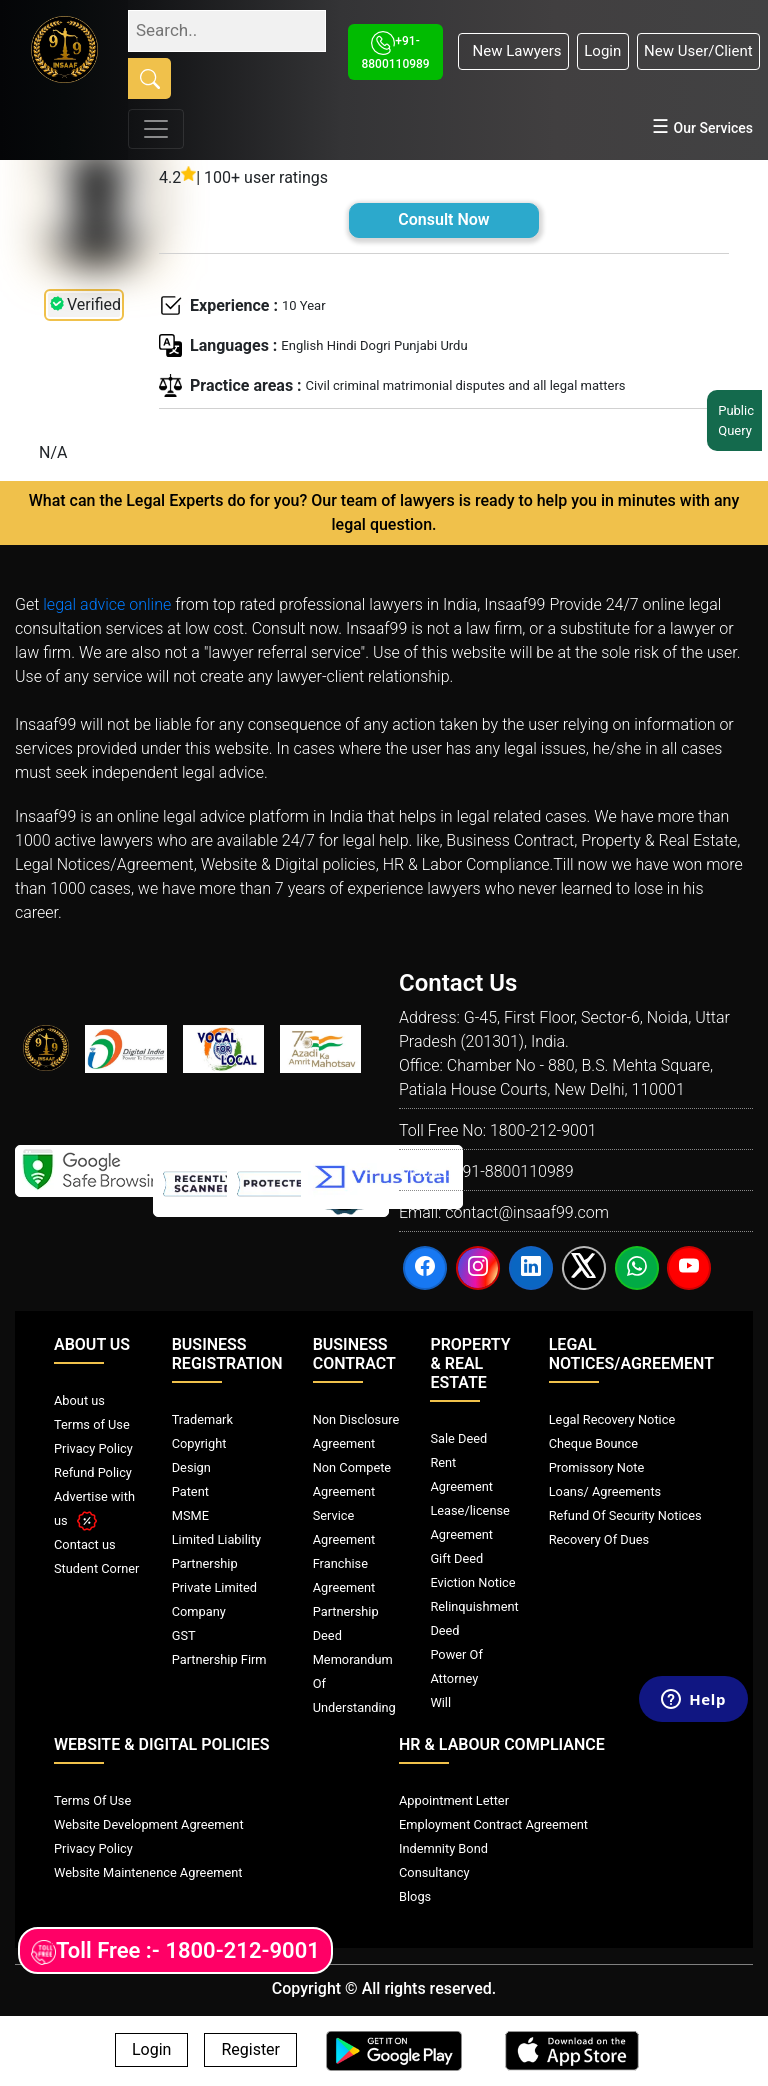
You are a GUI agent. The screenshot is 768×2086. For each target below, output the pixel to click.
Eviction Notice (472, 1582)
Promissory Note (597, 1467)
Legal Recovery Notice (612, 1419)
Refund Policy (93, 1472)
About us (79, 1400)
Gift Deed (456, 1558)
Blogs (415, 1896)
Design (191, 1467)
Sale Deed (458, 1438)
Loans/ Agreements (605, 1491)
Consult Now (443, 219)
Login (602, 51)
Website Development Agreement (149, 1824)
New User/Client (698, 51)
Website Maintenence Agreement (148, 1872)
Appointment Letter (454, 1800)
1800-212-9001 (543, 1130)
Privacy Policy (93, 1448)
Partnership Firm (219, 1659)
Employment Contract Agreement (493, 1824)
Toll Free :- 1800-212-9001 (175, 1951)
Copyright (199, 1443)
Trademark (202, 1419)
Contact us (85, 1544)
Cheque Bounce (593, 1443)
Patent (190, 1491)
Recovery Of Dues (599, 1539)
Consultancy (434, 1872)
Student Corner (96, 1568)
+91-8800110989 (513, 1171)
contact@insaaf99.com (527, 1212)
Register (250, 2050)
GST (184, 1635)
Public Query (739, 420)
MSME (190, 1515)
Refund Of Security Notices (625, 1515)
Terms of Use (92, 1424)
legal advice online (107, 604)
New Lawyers (513, 51)
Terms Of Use (92, 1800)
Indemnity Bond (443, 1848)
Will (440, 1702)
